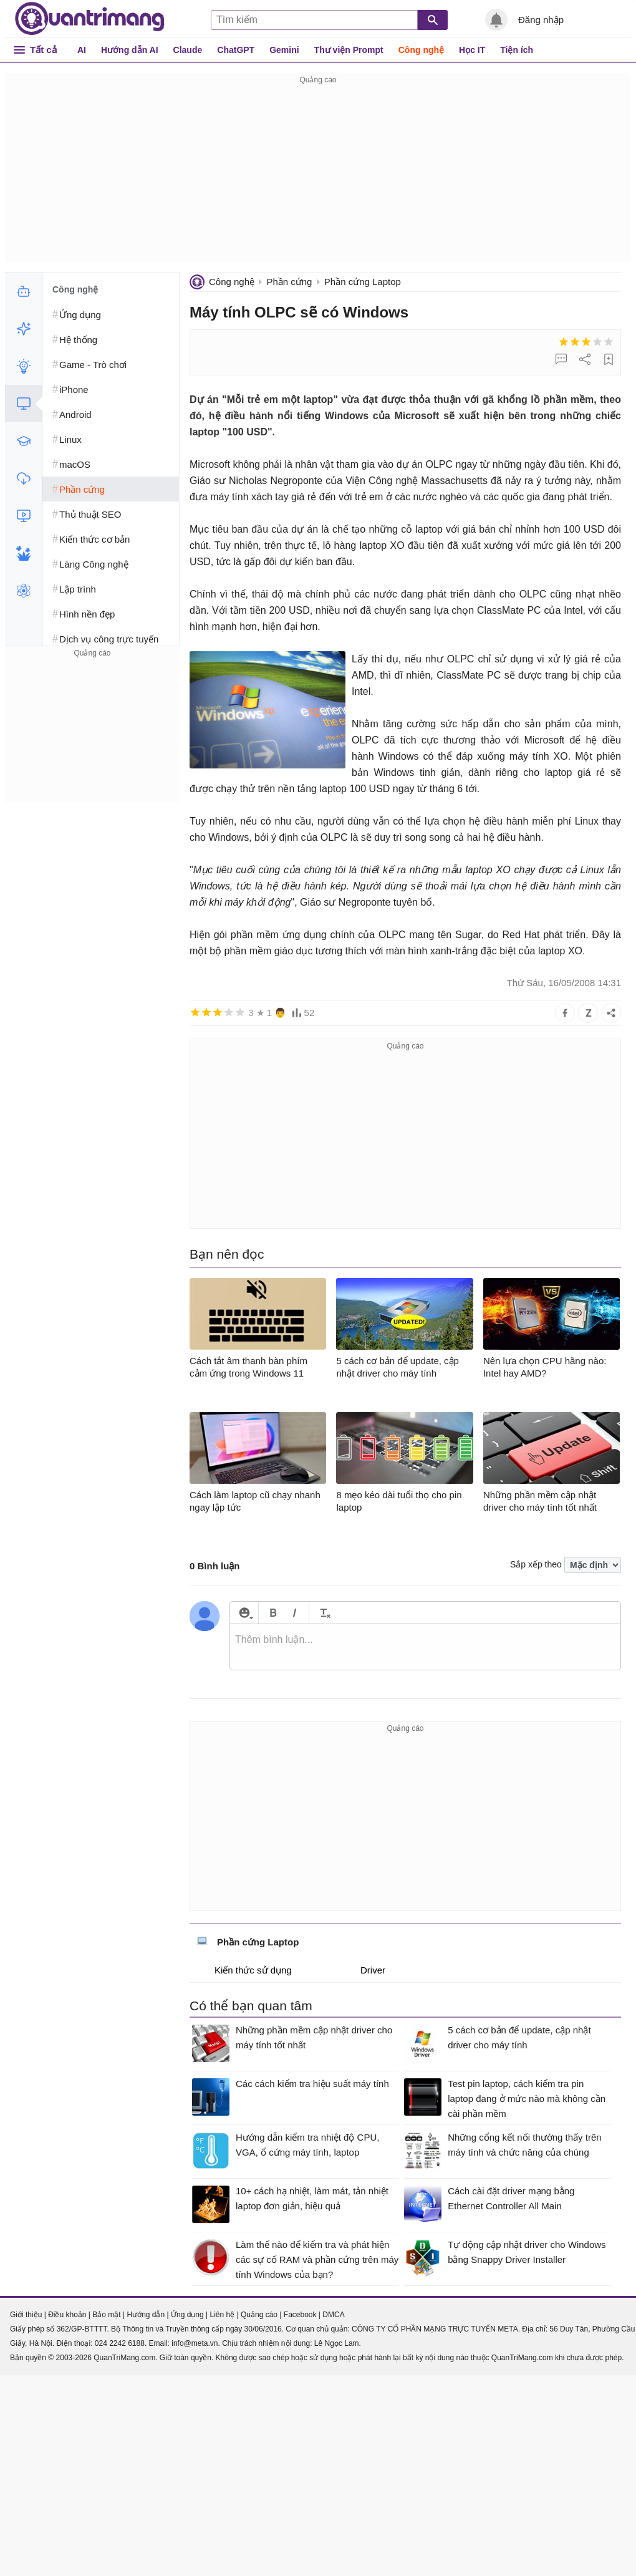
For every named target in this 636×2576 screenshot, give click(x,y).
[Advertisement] (318, 174)
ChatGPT (235, 50)
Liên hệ (222, 2314)
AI (81, 50)
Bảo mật (106, 2314)
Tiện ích (516, 50)
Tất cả (43, 49)
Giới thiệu (26, 2314)
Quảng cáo (259, 2314)
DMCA (333, 2314)
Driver (363, 1970)
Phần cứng (289, 281)
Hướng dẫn (146, 2314)
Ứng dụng (187, 2314)
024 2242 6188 (120, 2343)
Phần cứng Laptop (362, 281)
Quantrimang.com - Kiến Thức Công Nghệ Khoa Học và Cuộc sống (90, 18)
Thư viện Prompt (348, 50)
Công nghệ (421, 50)
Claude (188, 50)
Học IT (472, 50)
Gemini (284, 50)
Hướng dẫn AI (129, 50)
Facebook (300, 2314)
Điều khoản (67, 2314)
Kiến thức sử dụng (244, 1970)
